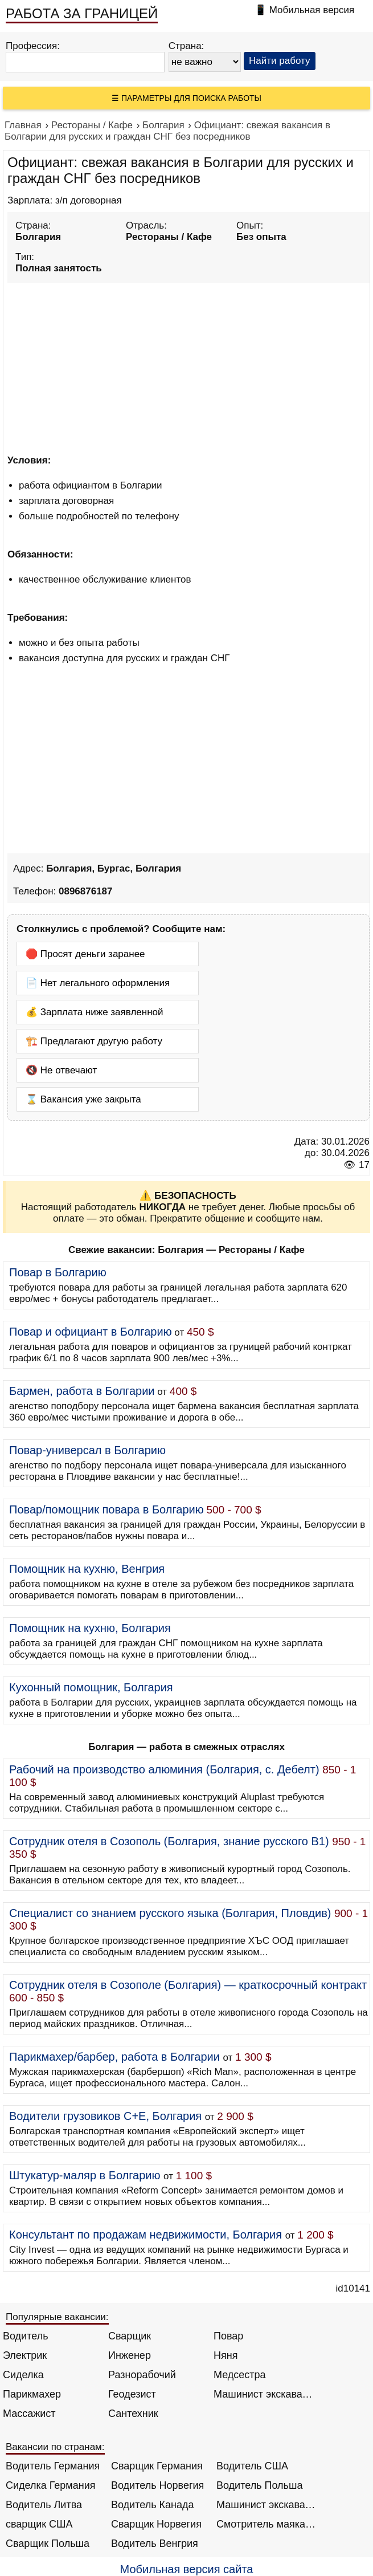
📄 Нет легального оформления (98, 983)
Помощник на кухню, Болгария (90, 1628)
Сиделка (23, 2374)
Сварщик (129, 2336)
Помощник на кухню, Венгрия (87, 1568)
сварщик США (39, 2524)
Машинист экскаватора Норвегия (266, 2504)
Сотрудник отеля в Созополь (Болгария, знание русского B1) (169, 1841)
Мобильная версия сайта (186, 2569)
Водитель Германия (53, 2466)
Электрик (25, 2355)
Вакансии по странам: (55, 2446)
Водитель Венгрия (154, 2543)
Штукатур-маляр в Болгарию (85, 2175)
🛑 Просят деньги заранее (85, 954)
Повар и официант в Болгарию (90, 1331)
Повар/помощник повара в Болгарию (106, 1509)
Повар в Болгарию (57, 1272)
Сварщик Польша (47, 2543)
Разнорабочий (142, 2374)
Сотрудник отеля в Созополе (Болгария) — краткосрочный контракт (188, 1985)
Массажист (29, 2413)
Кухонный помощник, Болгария (91, 1687)
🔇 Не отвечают (61, 1070)
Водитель (25, 2336)
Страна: (186, 45)
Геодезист (132, 2394)
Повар (228, 2336)
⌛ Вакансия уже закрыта (83, 1099)
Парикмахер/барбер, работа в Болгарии (114, 2056)
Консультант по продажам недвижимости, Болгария (145, 2234)
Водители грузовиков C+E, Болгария (105, 2116)
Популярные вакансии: (57, 2317)
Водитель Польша (259, 2485)
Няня (225, 2355)
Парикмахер (32, 2394)
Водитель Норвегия (157, 2485)
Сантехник (133, 2413)
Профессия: (33, 45)
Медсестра (240, 2374)
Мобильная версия (312, 10)
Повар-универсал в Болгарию (87, 1450)
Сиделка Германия (50, 2485)
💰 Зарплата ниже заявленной (94, 1012)
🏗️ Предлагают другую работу (94, 1041)
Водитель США (252, 2466)
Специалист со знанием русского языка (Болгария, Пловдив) (170, 1913)
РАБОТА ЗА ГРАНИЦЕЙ (82, 13)
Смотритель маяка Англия (266, 2524)
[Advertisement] (188, 366)
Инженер (129, 2355)
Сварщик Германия (157, 2466)
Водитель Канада (152, 2504)
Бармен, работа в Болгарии (82, 1391)
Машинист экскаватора (263, 2394)
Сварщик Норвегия (156, 2524)
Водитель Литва (44, 2504)
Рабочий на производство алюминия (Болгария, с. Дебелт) (164, 1769)
